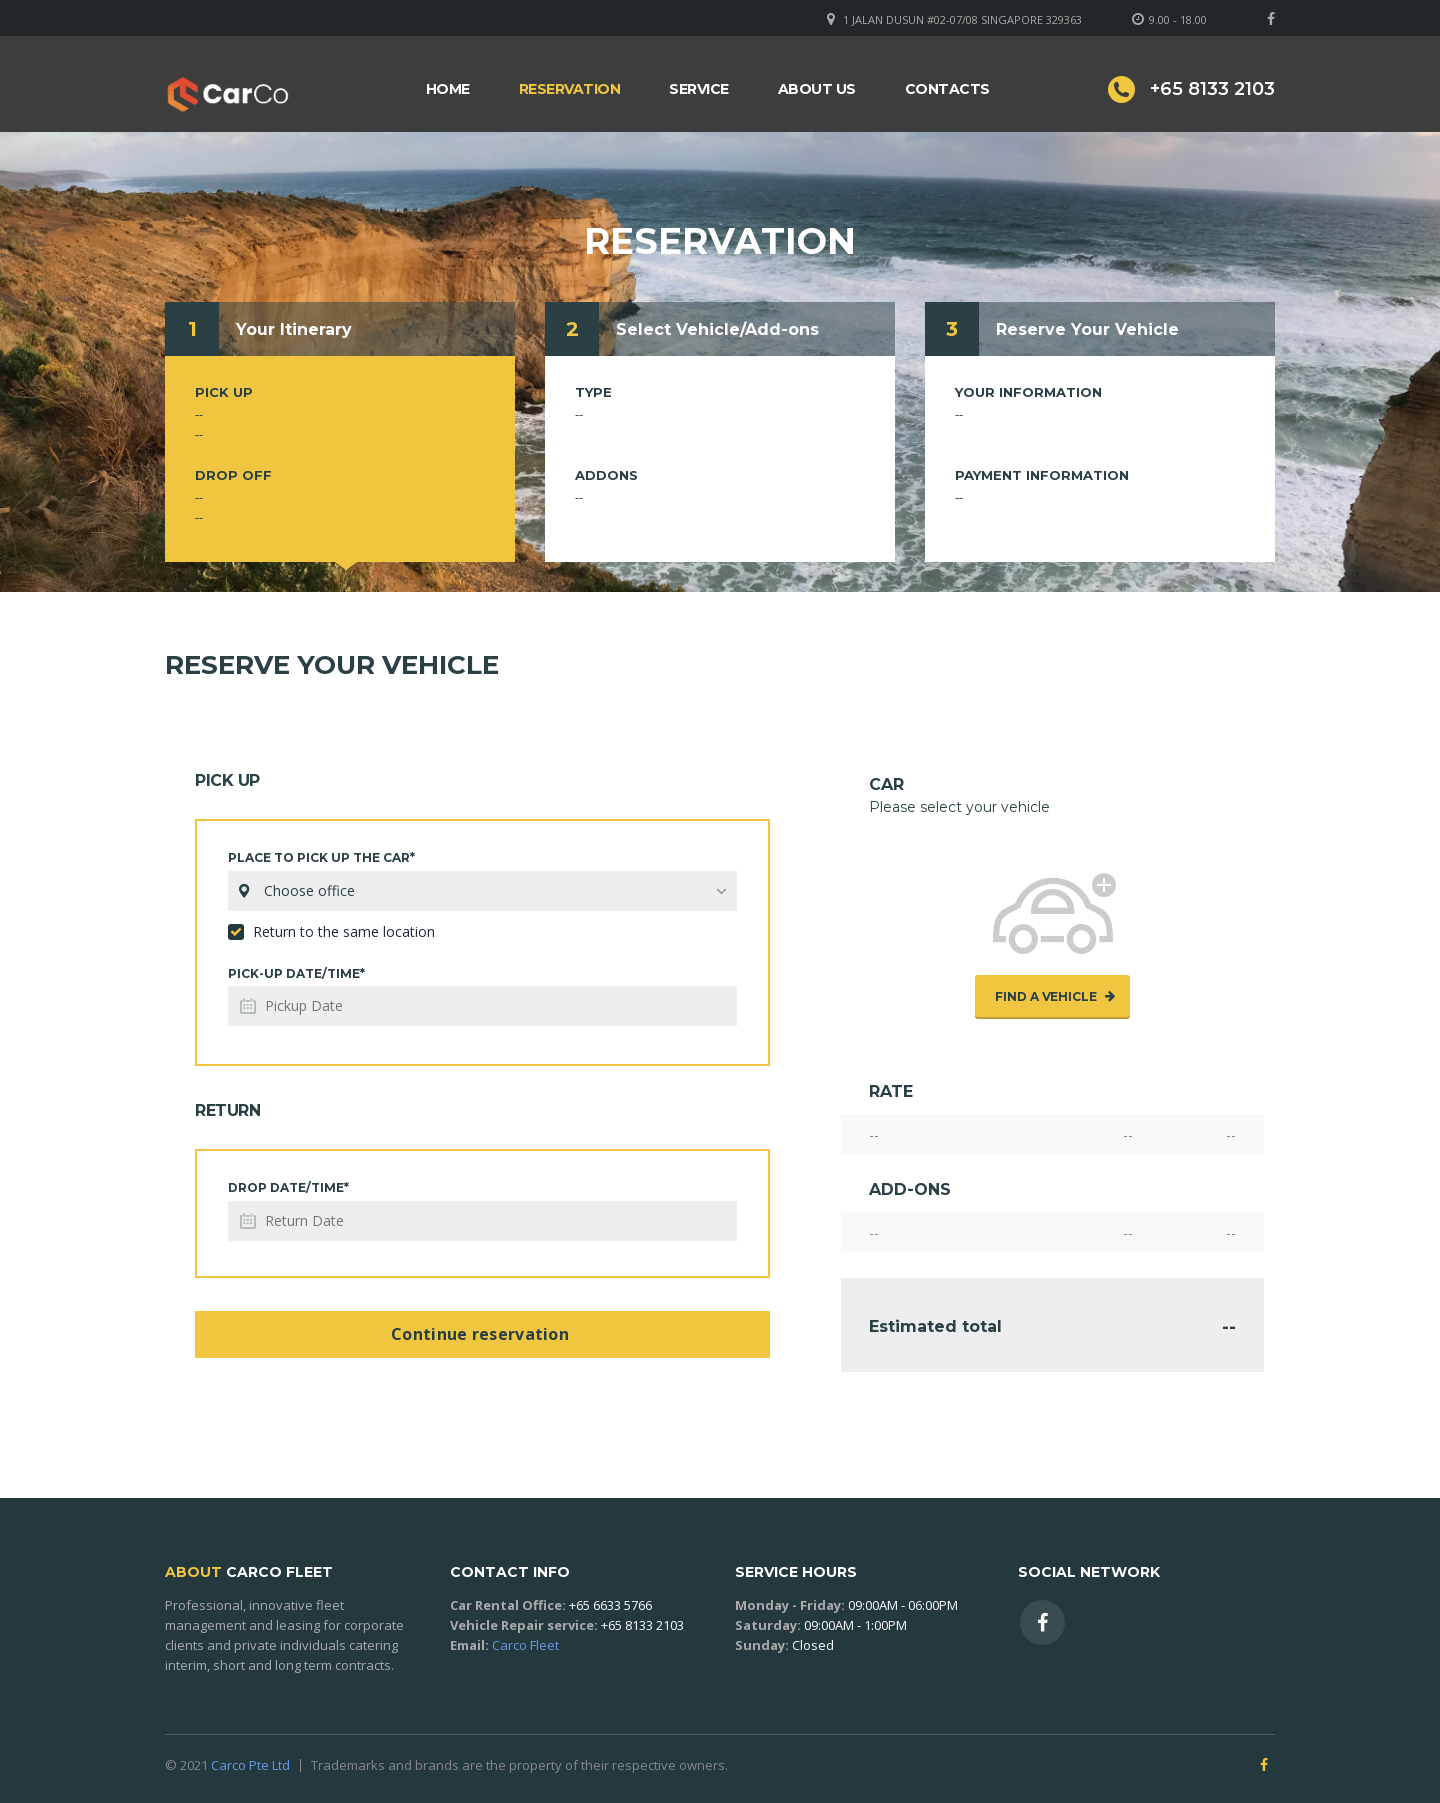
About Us (817, 89)
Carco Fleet (525, 1645)
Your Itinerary (294, 329)
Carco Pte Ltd (250, 1765)
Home (448, 89)
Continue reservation (480, 1334)
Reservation (570, 89)
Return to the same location (331, 931)
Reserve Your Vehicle (1087, 329)
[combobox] (482, 891)
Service (699, 89)
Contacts (947, 89)
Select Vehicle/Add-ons (717, 329)
